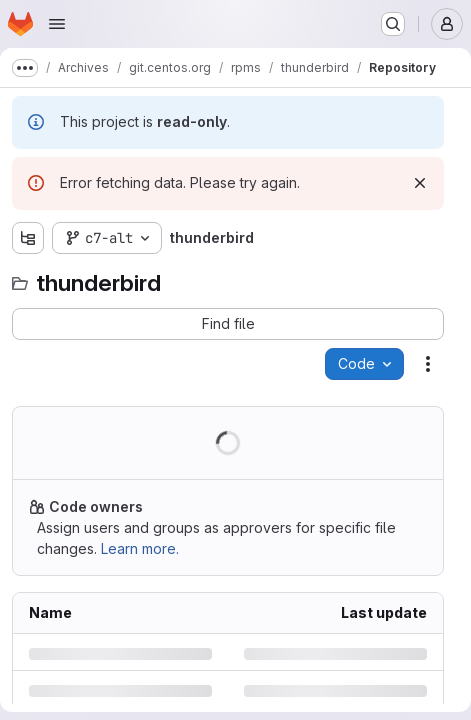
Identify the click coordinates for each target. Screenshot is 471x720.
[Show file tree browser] (28, 238)
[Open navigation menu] (57, 24)
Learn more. (140, 548)
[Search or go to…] (393, 24)
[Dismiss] (420, 183)
